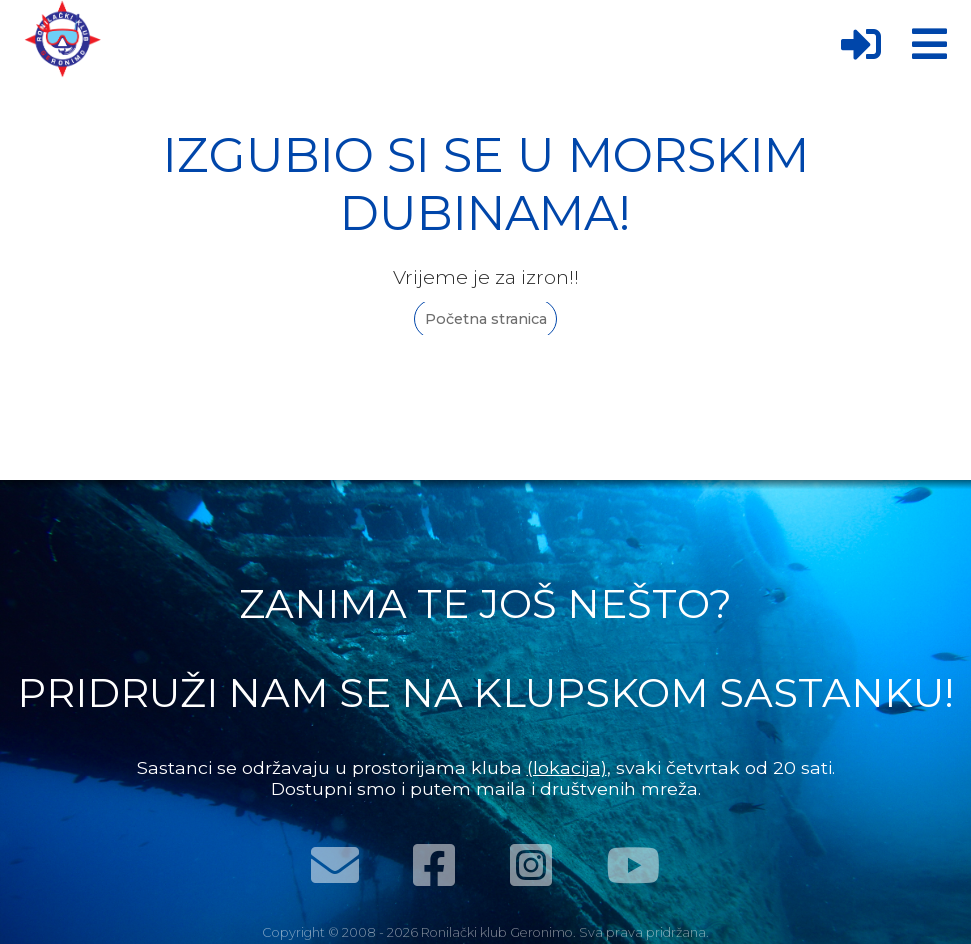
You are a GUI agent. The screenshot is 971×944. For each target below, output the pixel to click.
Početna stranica (486, 319)
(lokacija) (567, 767)
